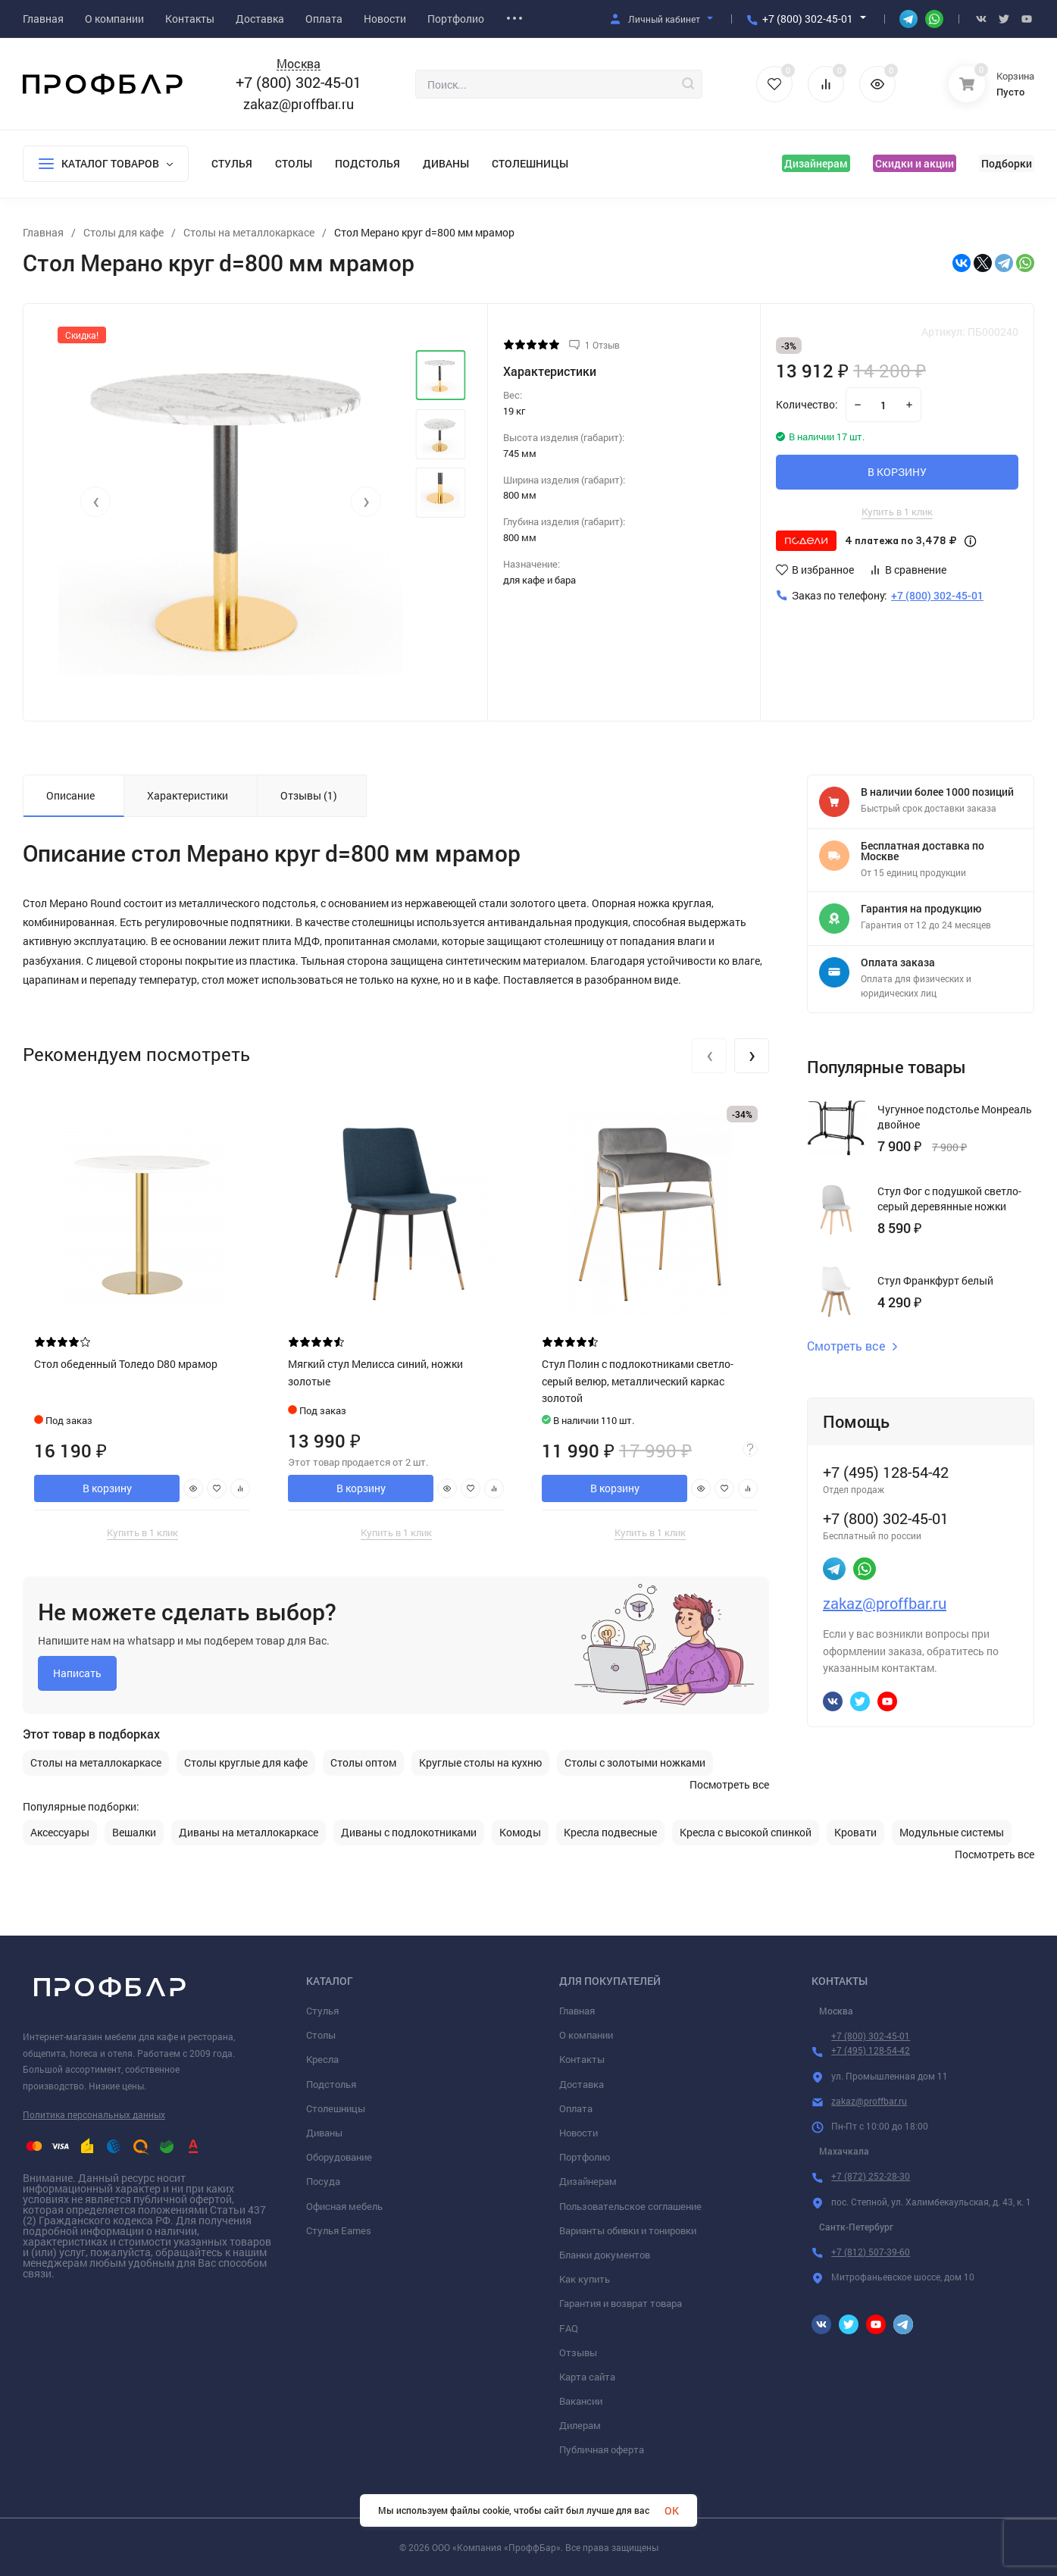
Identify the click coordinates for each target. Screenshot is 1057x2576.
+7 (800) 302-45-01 (807, 18)
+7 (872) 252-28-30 (870, 2176)
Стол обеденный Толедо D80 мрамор (125, 1364)
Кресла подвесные (610, 1832)
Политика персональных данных (94, 2114)
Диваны (446, 163)
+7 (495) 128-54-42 (870, 2050)
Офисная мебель (344, 2206)
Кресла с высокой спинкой (746, 1832)
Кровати (855, 1832)
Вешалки (134, 1832)
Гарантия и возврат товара (620, 2303)
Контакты (582, 2059)
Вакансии (580, 2401)
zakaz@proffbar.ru (298, 104)
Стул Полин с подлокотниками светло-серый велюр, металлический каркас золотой (637, 1381)
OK (672, 2510)
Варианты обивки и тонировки (627, 2230)
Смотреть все (853, 1346)
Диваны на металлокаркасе (248, 1832)
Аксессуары (59, 1832)
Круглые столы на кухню (480, 1763)
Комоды (520, 1832)
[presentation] (95, 502)
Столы (293, 163)
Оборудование (339, 2157)
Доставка (581, 2084)
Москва (299, 64)
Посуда (323, 2181)
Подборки (1006, 163)
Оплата (576, 2108)
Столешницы (530, 163)
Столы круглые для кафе (246, 1763)
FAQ (568, 2328)
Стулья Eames (338, 2230)
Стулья (231, 163)
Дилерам (580, 2425)
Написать (77, 1673)
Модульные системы (951, 1832)
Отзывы (578, 2352)
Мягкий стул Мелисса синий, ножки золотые (375, 1372)
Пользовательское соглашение (630, 2206)
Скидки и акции (914, 163)
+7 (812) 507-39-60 (870, 2252)
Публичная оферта (601, 2449)
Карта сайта (587, 2377)
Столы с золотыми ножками (634, 1763)
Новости (578, 2132)
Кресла (322, 2059)
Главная (577, 2010)
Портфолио (584, 2157)
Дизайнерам (816, 163)
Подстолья (367, 163)
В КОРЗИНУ (897, 472)
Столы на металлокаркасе (95, 1763)
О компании (586, 2035)
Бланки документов (604, 2254)
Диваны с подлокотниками (409, 1832)
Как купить (584, 2279)
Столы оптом (363, 1763)
